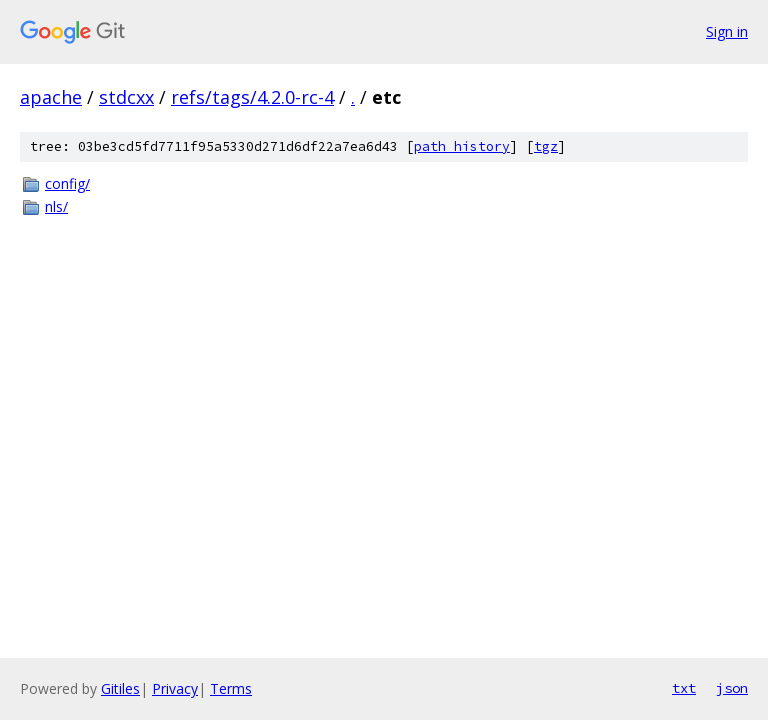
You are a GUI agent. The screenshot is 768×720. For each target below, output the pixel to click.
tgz (546, 146)
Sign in (727, 31)
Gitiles (120, 688)
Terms (231, 688)
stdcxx (126, 97)
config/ (67, 183)
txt (684, 688)
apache (51, 97)
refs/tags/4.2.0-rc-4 (252, 97)
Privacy (175, 688)
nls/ (56, 206)
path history (462, 146)
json (732, 688)
